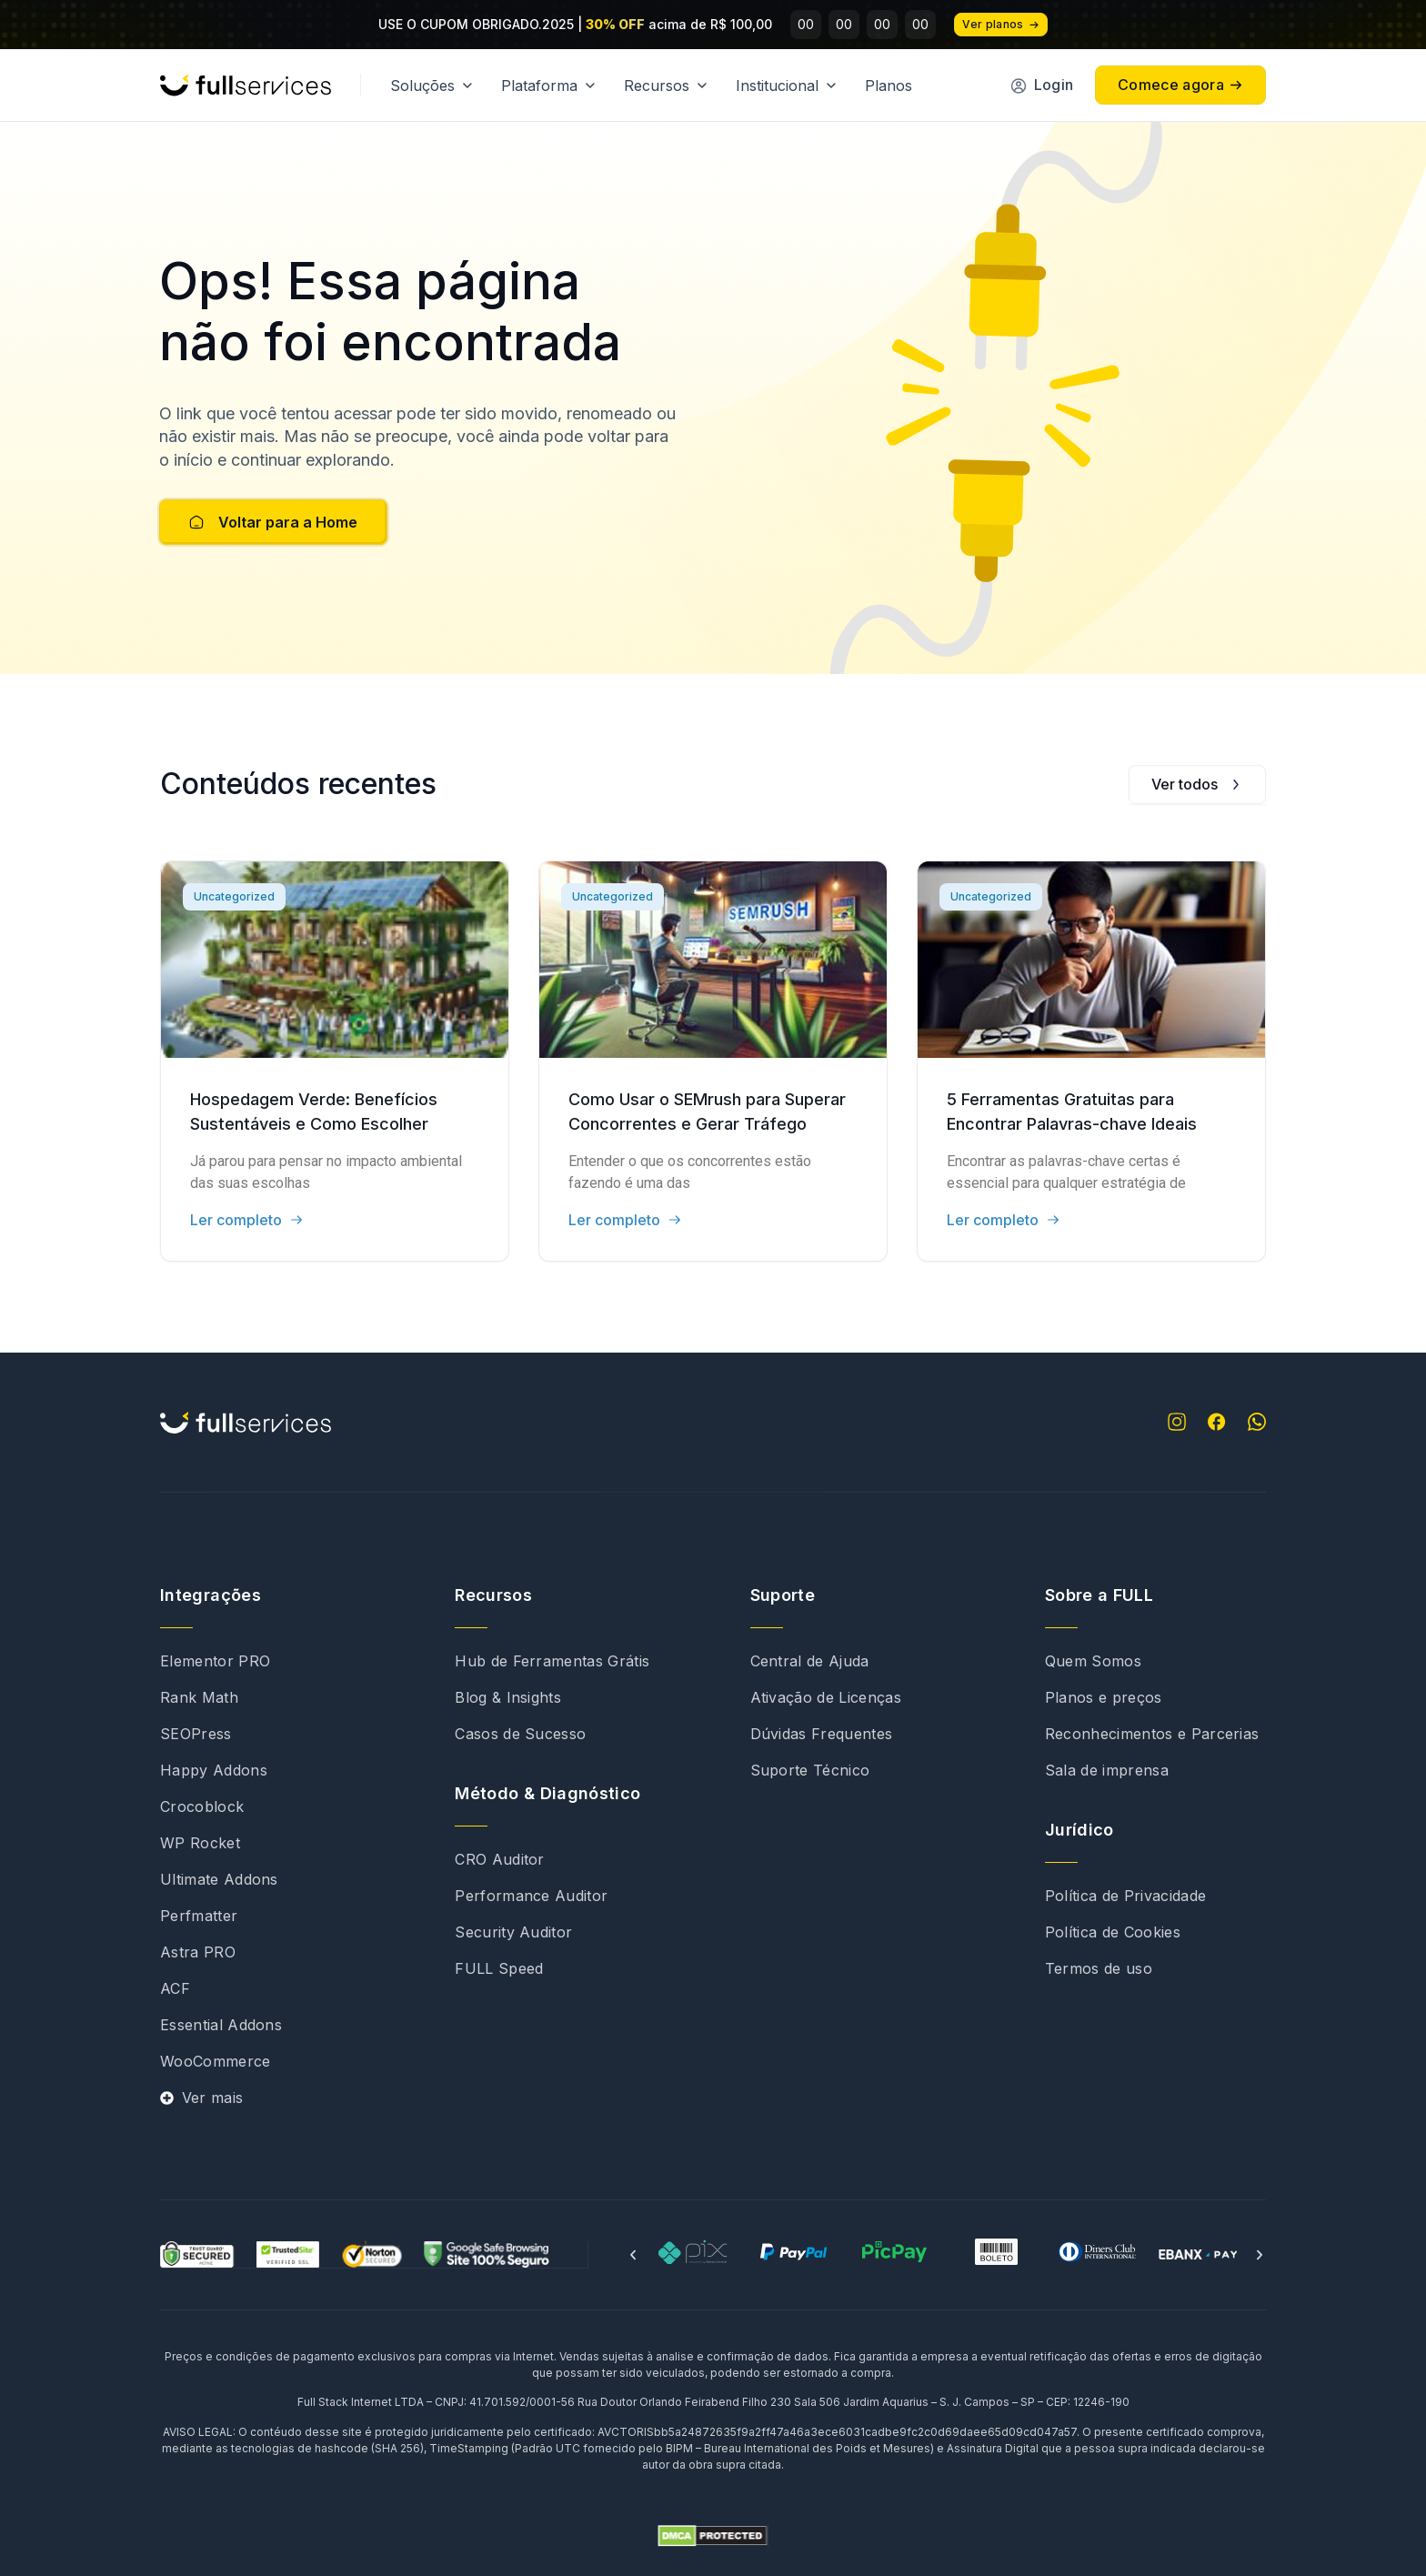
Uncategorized (234, 896)
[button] (633, 2255)
